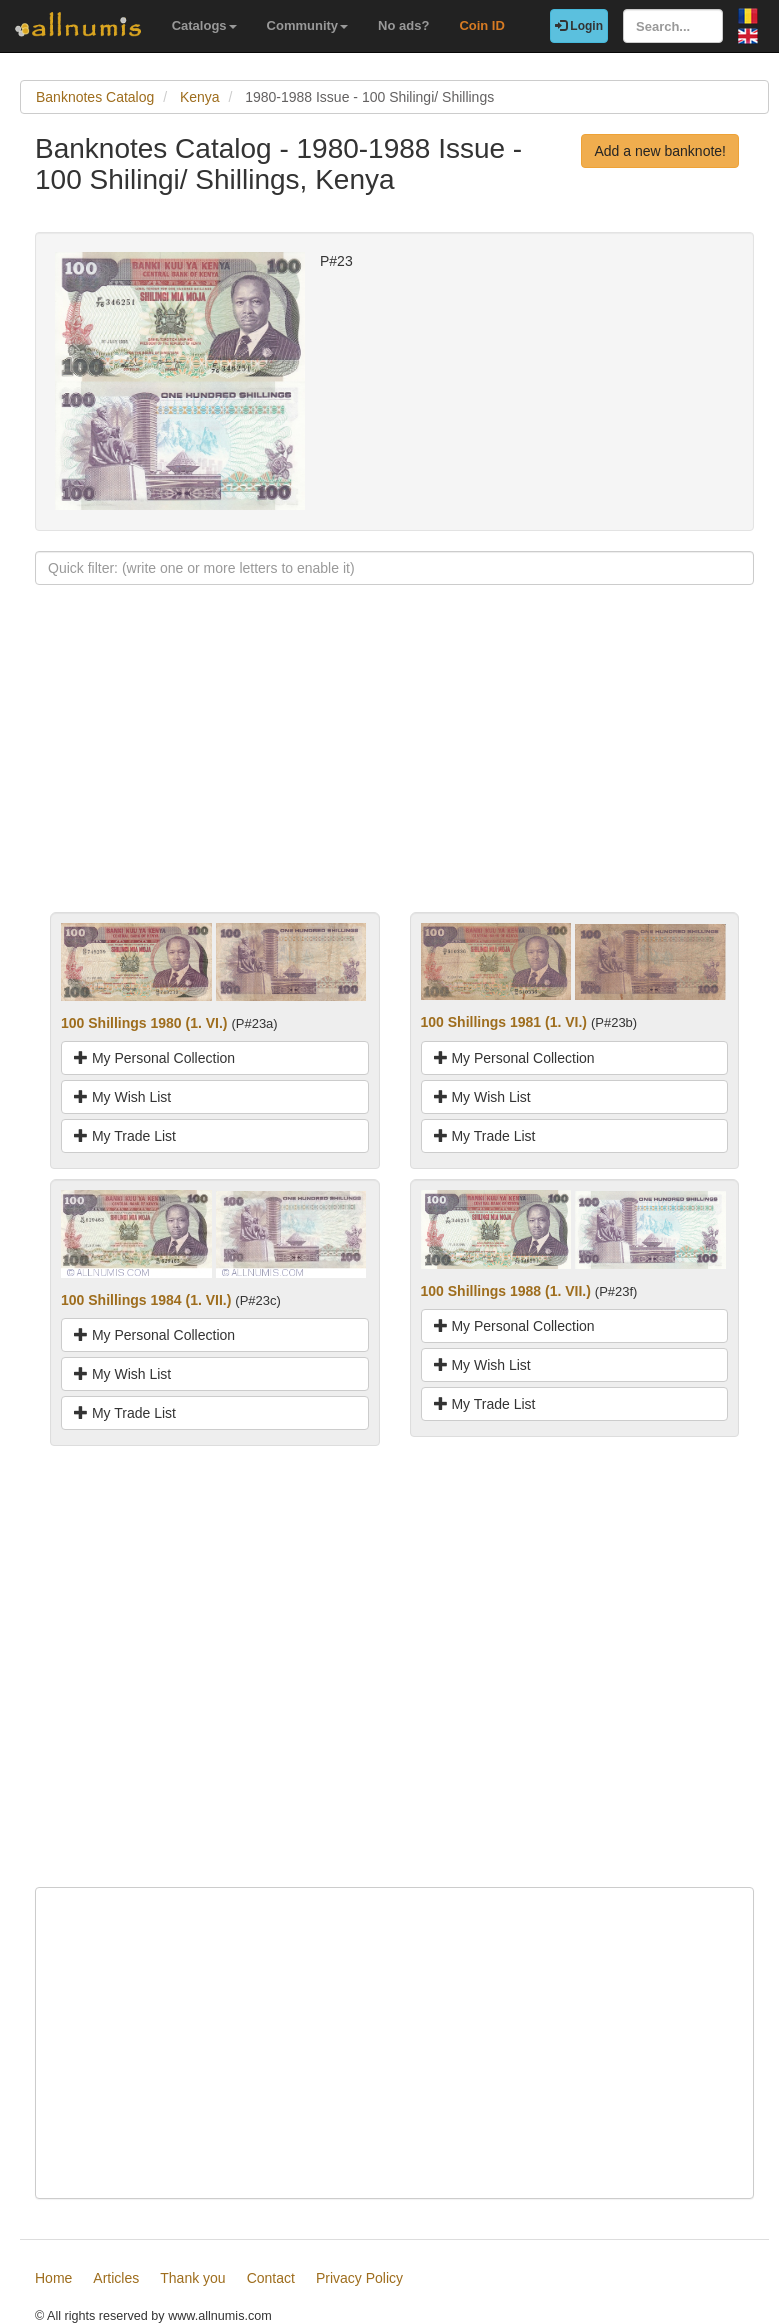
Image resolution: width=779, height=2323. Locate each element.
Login (579, 26)
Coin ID (482, 25)
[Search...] (673, 26)
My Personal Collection (154, 1058)
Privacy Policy (359, 2278)
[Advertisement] (394, 772)
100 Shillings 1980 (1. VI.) (144, 1023)
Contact (271, 2278)
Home (53, 2278)
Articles (116, 2278)
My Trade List (125, 1136)
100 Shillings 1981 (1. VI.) (504, 1022)
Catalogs (204, 25)
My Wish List (122, 1097)
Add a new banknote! (660, 151)
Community (308, 25)
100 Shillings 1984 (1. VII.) (146, 1300)
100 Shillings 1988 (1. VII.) (506, 1291)
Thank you (192, 2278)
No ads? (403, 25)
